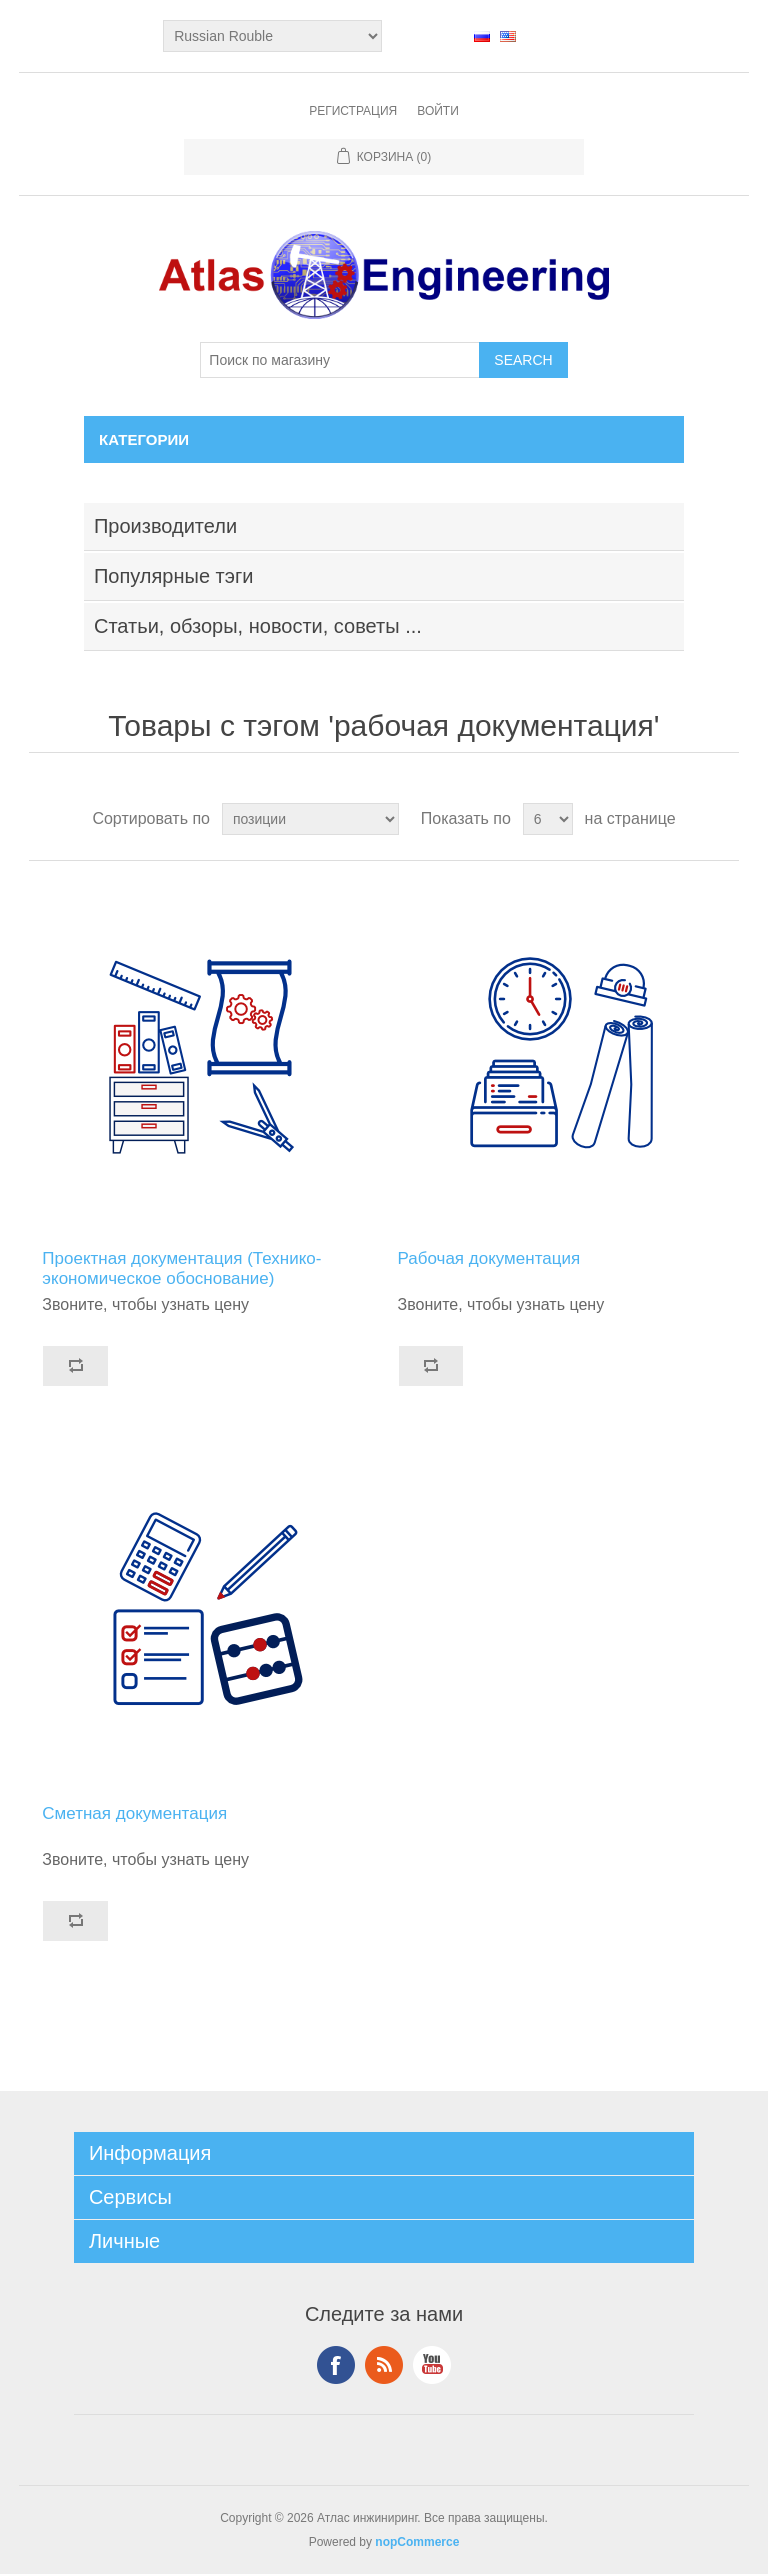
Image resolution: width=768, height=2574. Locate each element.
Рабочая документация (489, 1258)
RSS (384, 2365)
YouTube (432, 2365)
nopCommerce (417, 2542)
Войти (438, 111)
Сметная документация (134, 1813)
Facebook (336, 2365)
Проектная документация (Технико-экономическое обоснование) (181, 1268)
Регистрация (353, 111)
